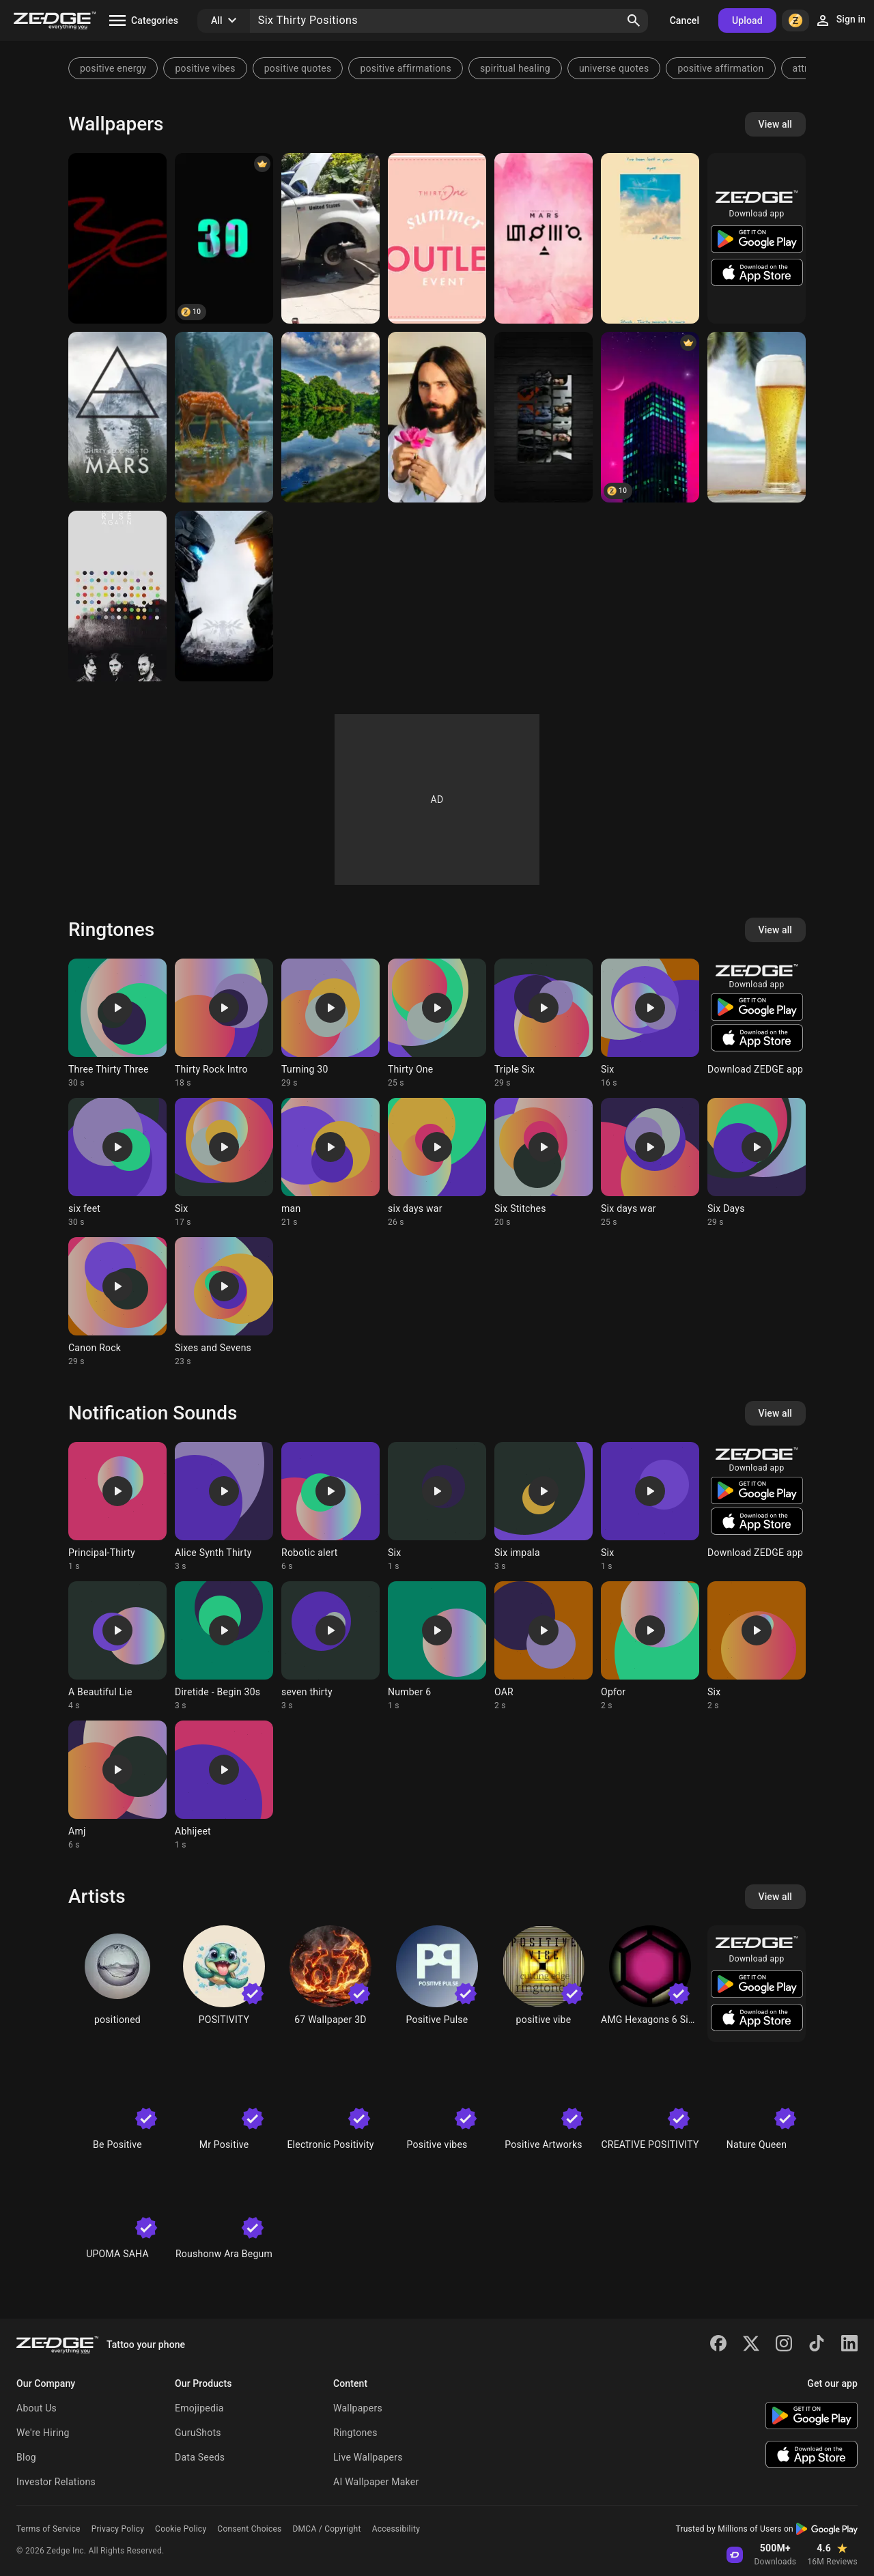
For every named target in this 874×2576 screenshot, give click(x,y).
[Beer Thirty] (756, 417)
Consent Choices (249, 2529)
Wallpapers (357, 2408)
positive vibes (205, 68)
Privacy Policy (117, 2529)
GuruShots (198, 2432)
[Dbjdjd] (330, 238)
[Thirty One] (437, 238)
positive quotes (298, 68)
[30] (224, 238)
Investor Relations (56, 2481)
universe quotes (614, 68)
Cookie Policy (180, 2529)
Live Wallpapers (368, 2457)
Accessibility (396, 2529)
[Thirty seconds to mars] (650, 238)
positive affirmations (405, 68)
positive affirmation (720, 68)
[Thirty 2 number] (330, 417)
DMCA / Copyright (326, 2529)
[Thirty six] (117, 238)
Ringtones (355, 2432)
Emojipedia (199, 2408)
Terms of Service (48, 2529)
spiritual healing (515, 68)
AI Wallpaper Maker (376, 2481)
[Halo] (224, 596)
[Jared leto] (437, 417)
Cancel (684, 20)
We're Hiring (43, 2432)
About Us (36, 2408)
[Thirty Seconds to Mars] (543, 238)
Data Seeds (200, 2457)
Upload (747, 20)
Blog (26, 2457)
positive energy (113, 68)
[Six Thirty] (650, 417)
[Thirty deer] (224, 417)
